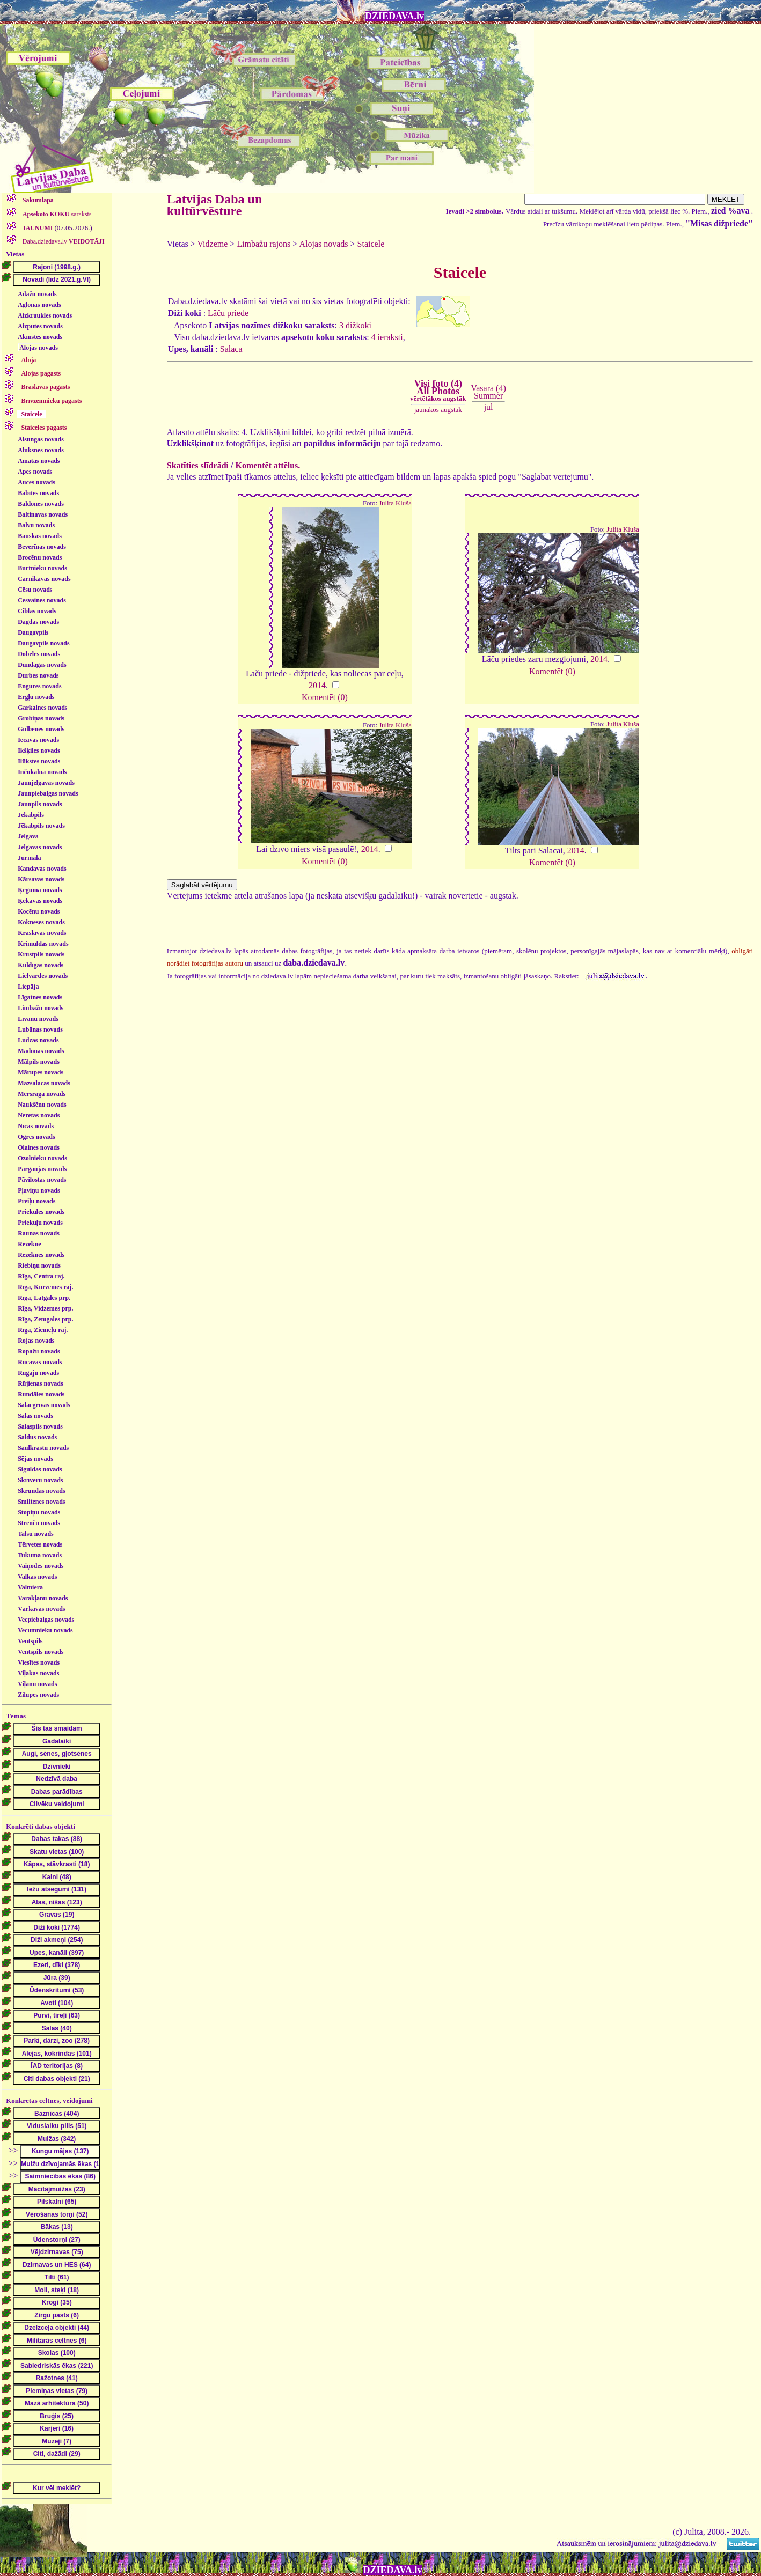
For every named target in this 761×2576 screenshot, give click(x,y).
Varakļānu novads (43, 1598)
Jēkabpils (31, 815)
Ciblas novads (37, 611)
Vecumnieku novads (45, 1630)
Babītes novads (38, 493)
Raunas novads (39, 1233)
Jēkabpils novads (41, 825)
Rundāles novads (41, 1394)
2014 (317, 685)
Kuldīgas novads (40, 965)
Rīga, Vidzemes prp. (45, 1308)
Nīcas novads (36, 1126)
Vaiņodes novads (40, 1566)
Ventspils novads (40, 1651)
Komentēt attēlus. (267, 465)
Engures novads (39, 686)
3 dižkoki (355, 325)
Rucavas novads (40, 1362)
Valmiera (30, 1587)
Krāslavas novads (42, 933)
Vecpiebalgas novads (46, 1619)
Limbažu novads (40, 1008)
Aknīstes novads (40, 337)
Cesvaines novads (42, 600)
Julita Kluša (395, 503)
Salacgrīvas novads (44, 1405)
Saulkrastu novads (43, 1448)
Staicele (371, 243)
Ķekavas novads (40, 900)
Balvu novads (36, 525)
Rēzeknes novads (41, 1254)
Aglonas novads (39, 304)
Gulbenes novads (41, 729)
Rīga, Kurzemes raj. (45, 1287)
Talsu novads (36, 1533)
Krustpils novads (41, 954)
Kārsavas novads (41, 879)
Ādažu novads (37, 294)
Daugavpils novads (43, 643)
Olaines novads (39, 1147)
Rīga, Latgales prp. (44, 1297)
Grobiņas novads (41, 718)
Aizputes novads (40, 326)
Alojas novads (38, 347)
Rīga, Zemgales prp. (45, 1319)
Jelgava (28, 836)
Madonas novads (41, 1051)
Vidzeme (212, 243)
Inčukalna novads (42, 772)
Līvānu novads (38, 1018)
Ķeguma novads (40, 890)
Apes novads (35, 471)
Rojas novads (36, 1340)
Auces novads (36, 482)
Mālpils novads (39, 1061)
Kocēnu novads (39, 911)
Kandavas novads (42, 868)
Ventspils (30, 1641)
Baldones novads (41, 503)
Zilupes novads (38, 1694)
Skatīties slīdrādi (198, 465)
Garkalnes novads (42, 707)
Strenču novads (39, 1523)
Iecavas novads (38, 740)
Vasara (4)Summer (488, 392)
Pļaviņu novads (39, 1190)
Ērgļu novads (36, 697)
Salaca (231, 349)
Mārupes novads (40, 1072)
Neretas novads (39, 1115)
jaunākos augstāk (438, 410)
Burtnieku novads (42, 568)
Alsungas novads (41, 439)
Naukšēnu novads (42, 1104)
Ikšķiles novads (39, 750)
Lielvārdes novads (43, 976)
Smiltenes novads (41, 1501)
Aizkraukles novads (45, 315)
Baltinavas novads (43, 514)
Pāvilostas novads (42, 1179)
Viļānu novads (37, 1684)
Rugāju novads (38, 1373)
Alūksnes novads (41, 450)
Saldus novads (37, 1437)
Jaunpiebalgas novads (48, 793)
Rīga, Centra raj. (41, 1276)
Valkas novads (37, 1576)
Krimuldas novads (43, 943)
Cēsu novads (35, 589)
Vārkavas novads (41, 1609)
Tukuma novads (40, 1555)
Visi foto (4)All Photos (438, 390)
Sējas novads (35, 1458)
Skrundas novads (41, 1491)
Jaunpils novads (40, 804)
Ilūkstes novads (39, 761)
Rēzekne (29, 1244)
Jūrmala (29, 858)
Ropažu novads (39, 1351)
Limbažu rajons (263, 243)
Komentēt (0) (325, 697)
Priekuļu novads (40, 1222)
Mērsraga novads (41, 1094)
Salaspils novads (40, 1426)
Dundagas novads (42, 664)
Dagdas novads (38, 621)
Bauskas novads (40, 536)
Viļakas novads (38, 1673)
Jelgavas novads (40, 847)
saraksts (56, 214)
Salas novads (35, 1415)
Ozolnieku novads (42, 1158)
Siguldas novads (40, 1469)
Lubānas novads (40, 1029)
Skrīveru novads (40, 1480)
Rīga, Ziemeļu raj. (43, 1330)
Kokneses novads (41, 922)
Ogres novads (36, 1136)
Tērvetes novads (40, 1544)
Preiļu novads (36, 1201)
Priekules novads (41, 1212)
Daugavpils (33, 632)
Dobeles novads (39, 654)
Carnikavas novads (44, 579)
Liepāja (28, 986)
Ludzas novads (38, 1040)
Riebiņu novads (39, 1265)
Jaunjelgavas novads (46, 782)
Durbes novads (38, 675)
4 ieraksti (387, 337)
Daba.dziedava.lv (63, 241)
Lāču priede (228, 313)
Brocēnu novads (40, 557)
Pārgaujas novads (42, 1169)
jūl (488, 406)
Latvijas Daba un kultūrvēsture (214, 205)
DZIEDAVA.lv (394, 16)
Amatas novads (39, 461)
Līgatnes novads (40, 997)
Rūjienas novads (40, 1383)
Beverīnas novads (42, 546)
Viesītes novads (39, 1662)
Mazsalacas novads (44, 1083)
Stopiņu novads (39, 1512)
